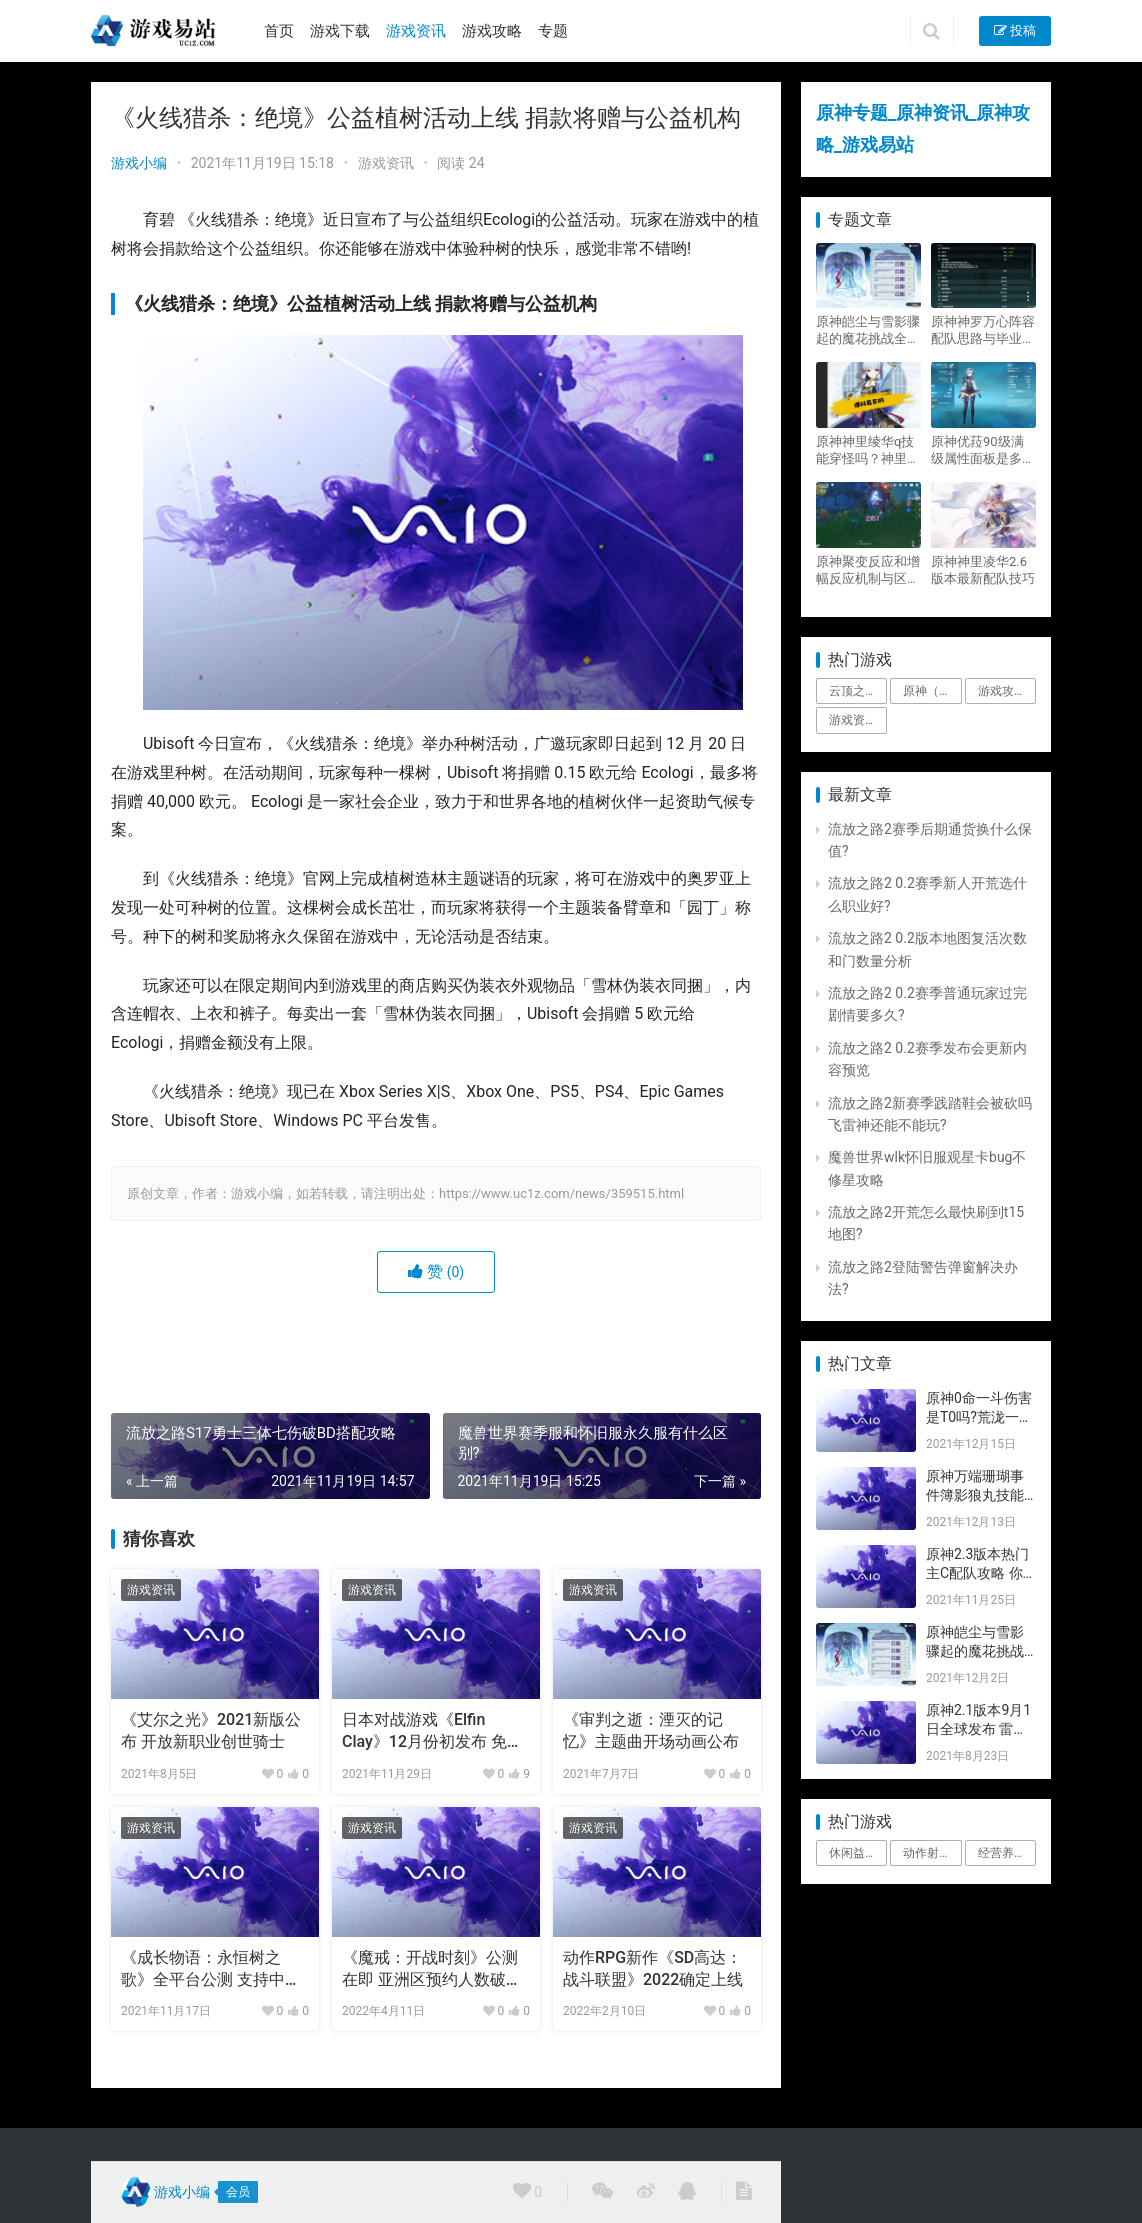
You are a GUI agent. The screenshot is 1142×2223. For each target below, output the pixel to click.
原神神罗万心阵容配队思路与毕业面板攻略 (983, 330)
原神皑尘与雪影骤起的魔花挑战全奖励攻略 (868, 330)
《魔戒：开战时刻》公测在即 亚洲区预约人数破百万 (432, 1970)
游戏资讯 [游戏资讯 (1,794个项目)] (853, 720)
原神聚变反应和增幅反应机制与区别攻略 (868, 570)
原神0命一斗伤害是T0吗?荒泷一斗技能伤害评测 (979, 1417)
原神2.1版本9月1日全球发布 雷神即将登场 (978, 1729)
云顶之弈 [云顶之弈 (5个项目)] (853, 691)
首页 (279, 31)
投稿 (1015, 30)
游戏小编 (139, 163)
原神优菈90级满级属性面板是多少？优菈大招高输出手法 (983, 450)
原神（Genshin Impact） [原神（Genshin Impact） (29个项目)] (932, 691)
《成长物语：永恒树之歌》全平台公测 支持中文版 (211, 1970)
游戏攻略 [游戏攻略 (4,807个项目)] (1002, 691)
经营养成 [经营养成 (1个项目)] (1002, 1853)
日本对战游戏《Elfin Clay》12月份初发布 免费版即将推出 (432, 1732)
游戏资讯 (416, 31)
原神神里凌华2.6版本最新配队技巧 (983, 570)
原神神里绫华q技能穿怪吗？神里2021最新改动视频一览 (865, 450)
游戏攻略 (492, 31)
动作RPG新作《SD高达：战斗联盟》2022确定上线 (653, 1968)
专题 (553, 31)
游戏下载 (340, 31)
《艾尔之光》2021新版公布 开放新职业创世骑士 (211, 1730)
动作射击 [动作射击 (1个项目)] (927, 1853)
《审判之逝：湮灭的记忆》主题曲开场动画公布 (651, 1730)
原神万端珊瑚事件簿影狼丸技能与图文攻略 (975, 1495)
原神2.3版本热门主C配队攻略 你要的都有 (977, 1573)
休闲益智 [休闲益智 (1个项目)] (853, 1853)
